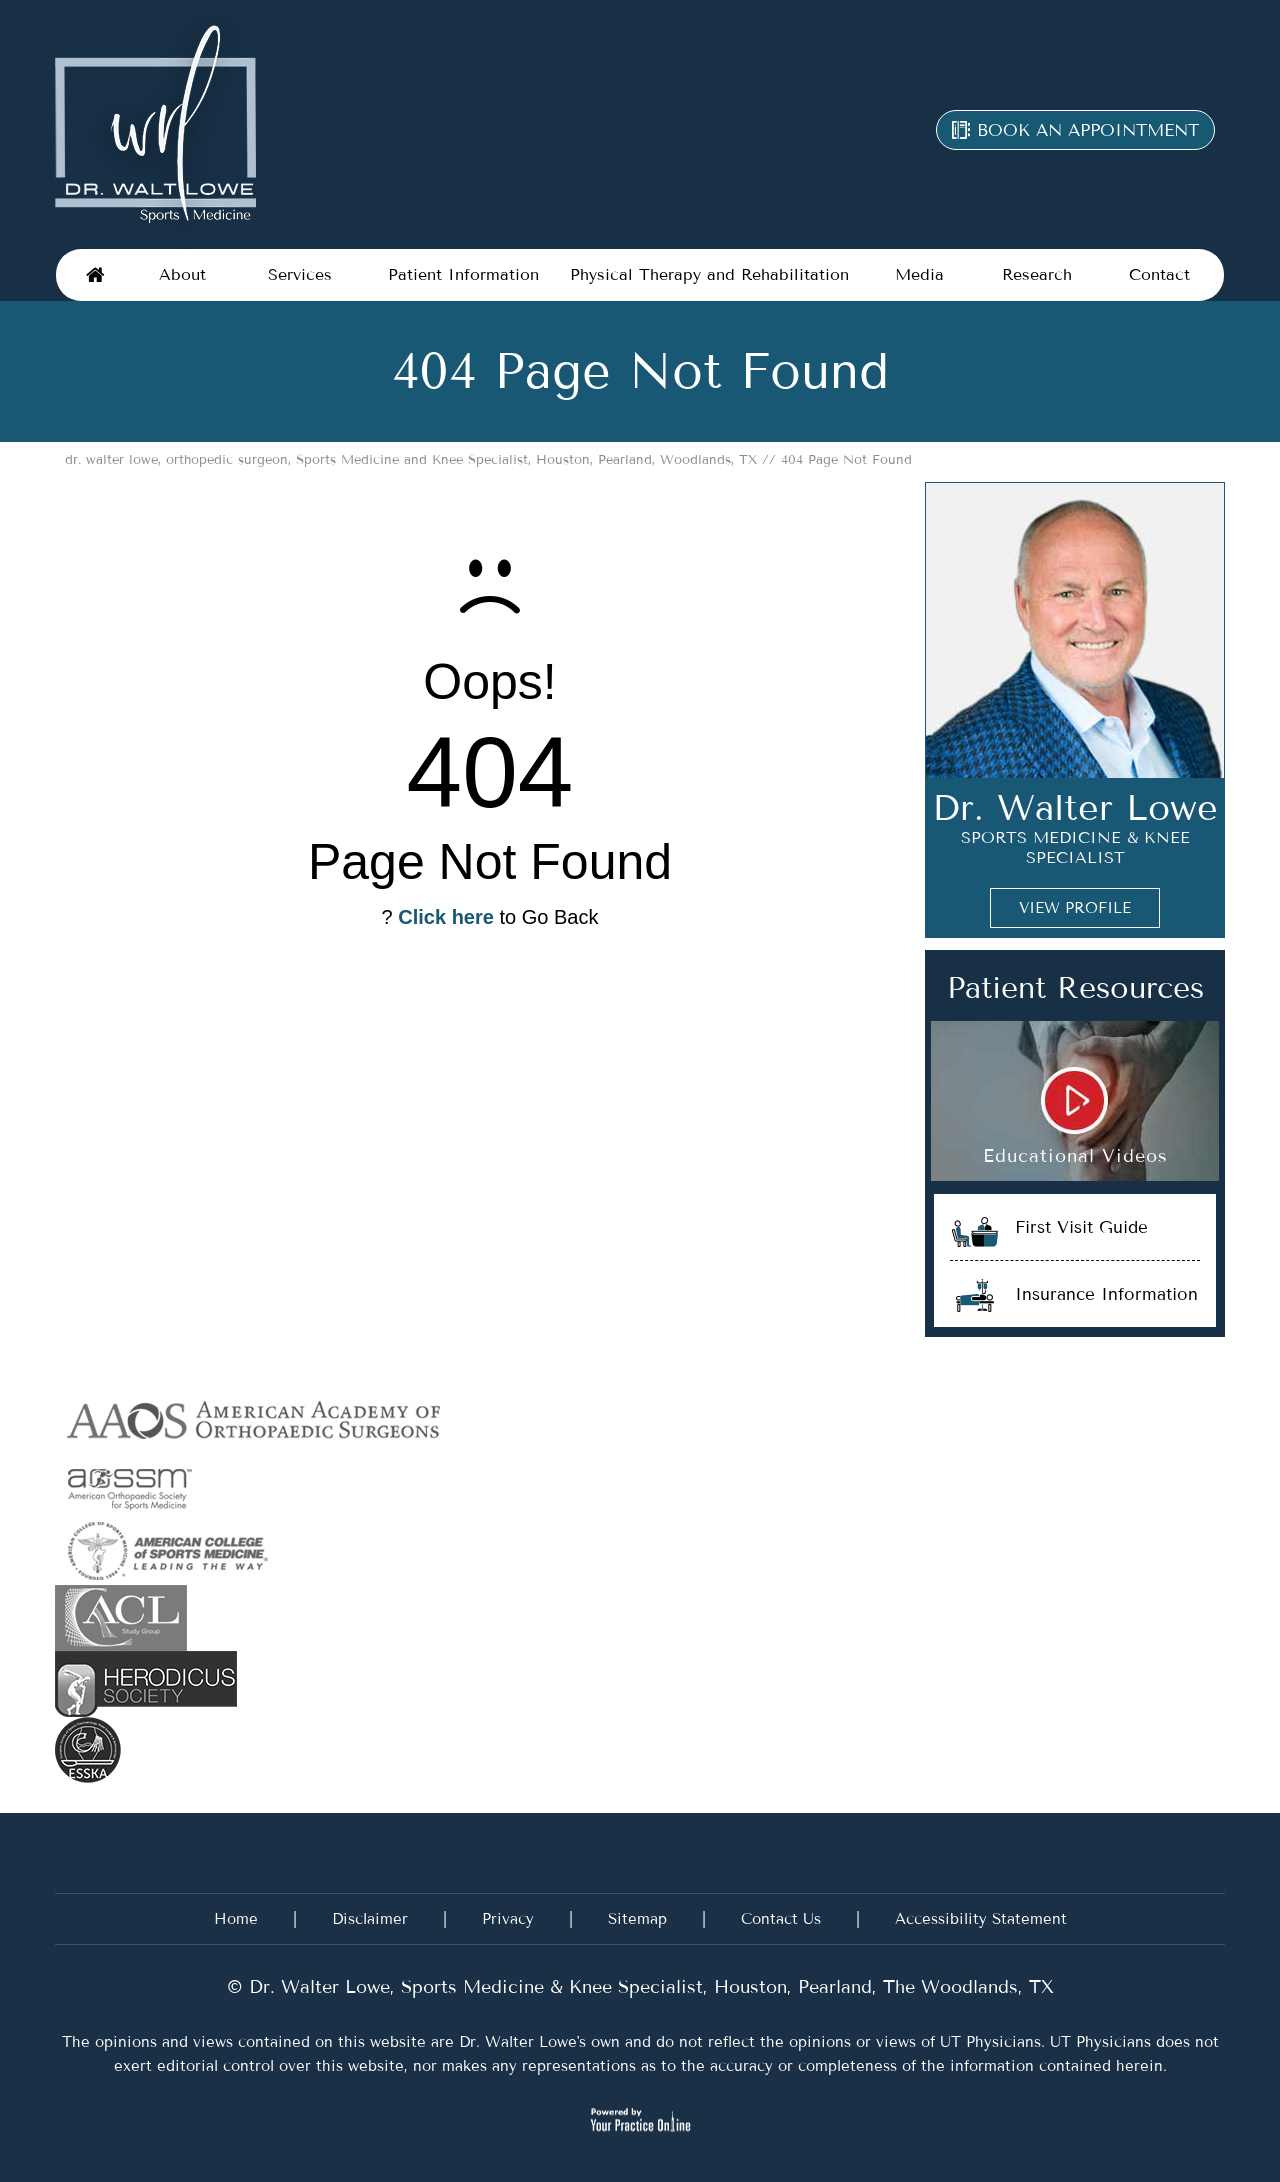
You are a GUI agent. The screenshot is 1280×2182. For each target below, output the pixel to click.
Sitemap (637, 1919)
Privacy (508, 1919)
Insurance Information (1106, 1294)
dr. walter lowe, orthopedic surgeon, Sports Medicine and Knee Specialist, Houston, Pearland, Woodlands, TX (411, 459)
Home (96, 275)
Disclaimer (370, 1919)
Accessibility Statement (981, 1919)
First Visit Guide (1081, 1227)
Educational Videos (1075, 1156)
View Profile (1075, 908)
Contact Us (781, 1919)
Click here (446, 917)
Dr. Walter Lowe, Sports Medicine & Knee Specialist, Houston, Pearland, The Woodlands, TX (648, 1987)
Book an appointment (1088, 130)
